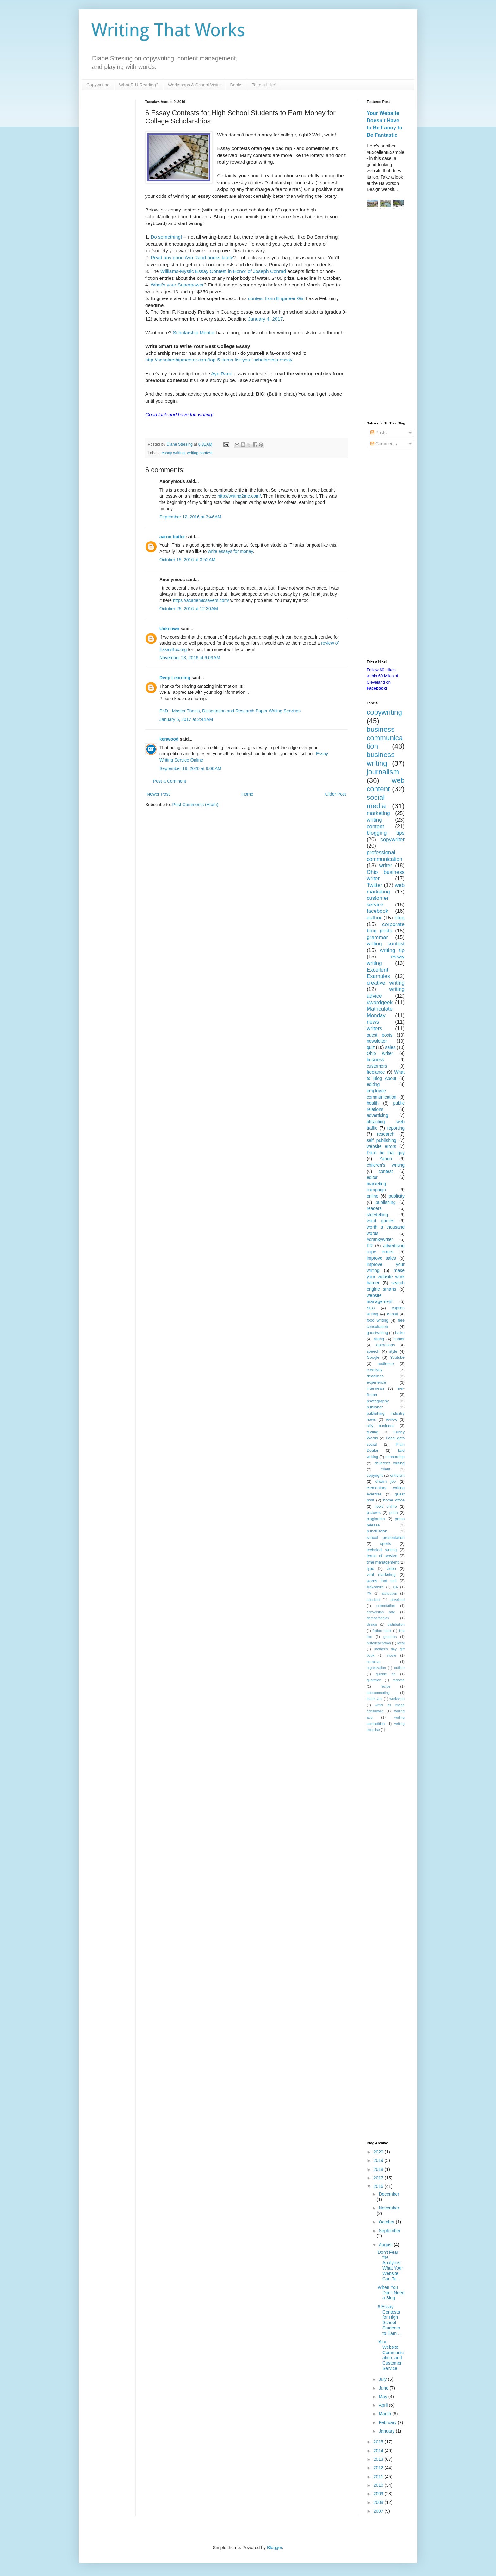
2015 (379, 2441)
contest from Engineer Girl (276, 298)
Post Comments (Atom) (195, 804)
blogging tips (386, 833)
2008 (379, 2502)
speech (373, 1351)
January (387, 2431)
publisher (375, 1407)
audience (385, 1364)
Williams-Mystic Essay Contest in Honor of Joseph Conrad (223, 271)
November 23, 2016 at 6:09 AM (189, 657)
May (383, 2396)
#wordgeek (380, 1003)
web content (386, 784)
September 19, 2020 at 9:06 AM (190, 768)
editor (372, 1177)
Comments (383, 443)
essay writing (173, 453)
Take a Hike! (264, 84)
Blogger (274, 2547)
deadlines (375, 1376)
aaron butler (172, 536)
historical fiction (379, 1643)
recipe (385, 1686)
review (391, 1419)
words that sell (381, 1581)
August (386, 2244)
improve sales (381, 1258)
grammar (377, 937)
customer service (377, 901)
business (375, 1059)
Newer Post (158, 794)
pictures (374, 1512)
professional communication (384, 855)
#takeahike (375, 1587)
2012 (379, 2467)
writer (385, 865)
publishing (385, 1202)
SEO (371, 1308)
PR (370, 1245)
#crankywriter (380, 1239)
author (374, 918)
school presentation (386, 1537)
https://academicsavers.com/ (201, 600)
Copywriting (97, 84)
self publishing (381, 1140)
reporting (396, 1128)
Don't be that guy (386, 1152)
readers (374, 1208)
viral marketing (381, 1574)
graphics (390, 1637)
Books (236, 84)
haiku (400, 1333)
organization (376, 1668)
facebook (377, 911)
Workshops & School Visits (194, 84)
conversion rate (381, 1612)
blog (399, 918)
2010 (379, 2485)
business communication (385, 737)
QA (395, 1587)
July (383, 2379)
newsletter (377, 1041)
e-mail (392, 1314)
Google (373, 1357)
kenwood (169, 739)
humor (399, 1339)
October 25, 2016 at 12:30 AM (188, 608)
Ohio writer (380, 1053)
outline (399, 1668)
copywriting (384, 712)
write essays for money (230, 551)
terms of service (382, 1556)
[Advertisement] (386, 317)
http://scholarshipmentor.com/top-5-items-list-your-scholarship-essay (218, 359)
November (389, 2207)
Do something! (166, 237)
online (372, 1196)
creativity (374, 1370)
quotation (374, 1680)
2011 (379, 2476)
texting (372, 1432)
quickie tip (385, 1674)
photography (378, 1401)
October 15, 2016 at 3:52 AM (187, 559)
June (384, 2388)
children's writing (386, 1165)
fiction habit (382, 1631)
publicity (396, 1196)
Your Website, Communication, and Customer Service (391, 2355)
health (373, 1103)
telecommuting (378, 1693)
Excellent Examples (378, 973)
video (391, 1568)
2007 (379, 2511)
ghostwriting (377, 1333)
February (388, 2422)
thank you (374, 1699)
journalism (383, 772)
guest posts (379, 1034)
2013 (379, 2459)
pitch (393, 1512)
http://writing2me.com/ (239, 495)
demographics (378, 1618)
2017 (379, 2177)
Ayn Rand (221, 373)
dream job (385, 1481)
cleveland (397, 1599)
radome (399, 1680)
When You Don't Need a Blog (391, 2293)
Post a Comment (169, 781)
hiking (379, 1339)
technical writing (382, 1550)
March (385, 2413)
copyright (375, 1475)
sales (390, 1047)
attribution (389, 1593)
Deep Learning (174, 677)
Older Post (335, 794)
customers (377, 1066)
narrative (374, 1662)
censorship (395, 1457)
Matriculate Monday (380, 1012)
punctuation (377, 1531)
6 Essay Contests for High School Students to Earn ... (390, 2320)
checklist (373, 1599)
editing (373, 1084)
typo (370, 1568)
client (385, 1469)
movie (391, 1655)
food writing (377, 1320)
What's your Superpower (177, 284)
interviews (375, 1388)
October (387, 2221)
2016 (379, 2186)
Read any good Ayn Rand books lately (192, 257)
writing (374, 820)
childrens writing (389, 1463)
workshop (397, 1699)
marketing (378, 813)
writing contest (200, 453)
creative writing (386, 983)
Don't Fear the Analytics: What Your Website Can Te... (390, 2265)
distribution (396, 1624)
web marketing (386, 888)
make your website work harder (386, 1276)
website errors (381, 1146)
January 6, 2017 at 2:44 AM (186, 719)
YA (369, 1593)
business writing (380, 759)
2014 (379, 2450)
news (373, 1022)
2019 (379, 2160)
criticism (397, 1475)
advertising (377, 1115)
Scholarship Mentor (194, 332)
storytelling (377, 1214)
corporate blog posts (386, 927)
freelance (376, 1072)
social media (376, 801)
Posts (378, 432)
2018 (379, 2169)
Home (247, 794)
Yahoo (385, 1158)
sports (385, 1543)
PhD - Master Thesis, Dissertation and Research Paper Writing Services (230, 710)
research (385, 1134)
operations (385, 1345)
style (393, 1351)
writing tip (392, 950)
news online (385, 1506)
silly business (380, 1426)
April (384, 2405)
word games (380, 1220)
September (389, 2230)
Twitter (374, 885)
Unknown (169, 628)
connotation (385, 1606)
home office (394, 1500)
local (401, 1643)
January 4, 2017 (265, 319)
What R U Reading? (138, 84)
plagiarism (376, 1519)
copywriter (393, 840)
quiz (371, 1047)
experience (376, 1382)
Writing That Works (168, 30)
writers (374, 1028)
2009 (379, 2493)
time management (383, 1562)
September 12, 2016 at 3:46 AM (190, 516)
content (375, 827)
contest (385, 1171)
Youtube (397, 1357)
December (389, 2194)
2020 (379, 2151)
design (372, 1624)
